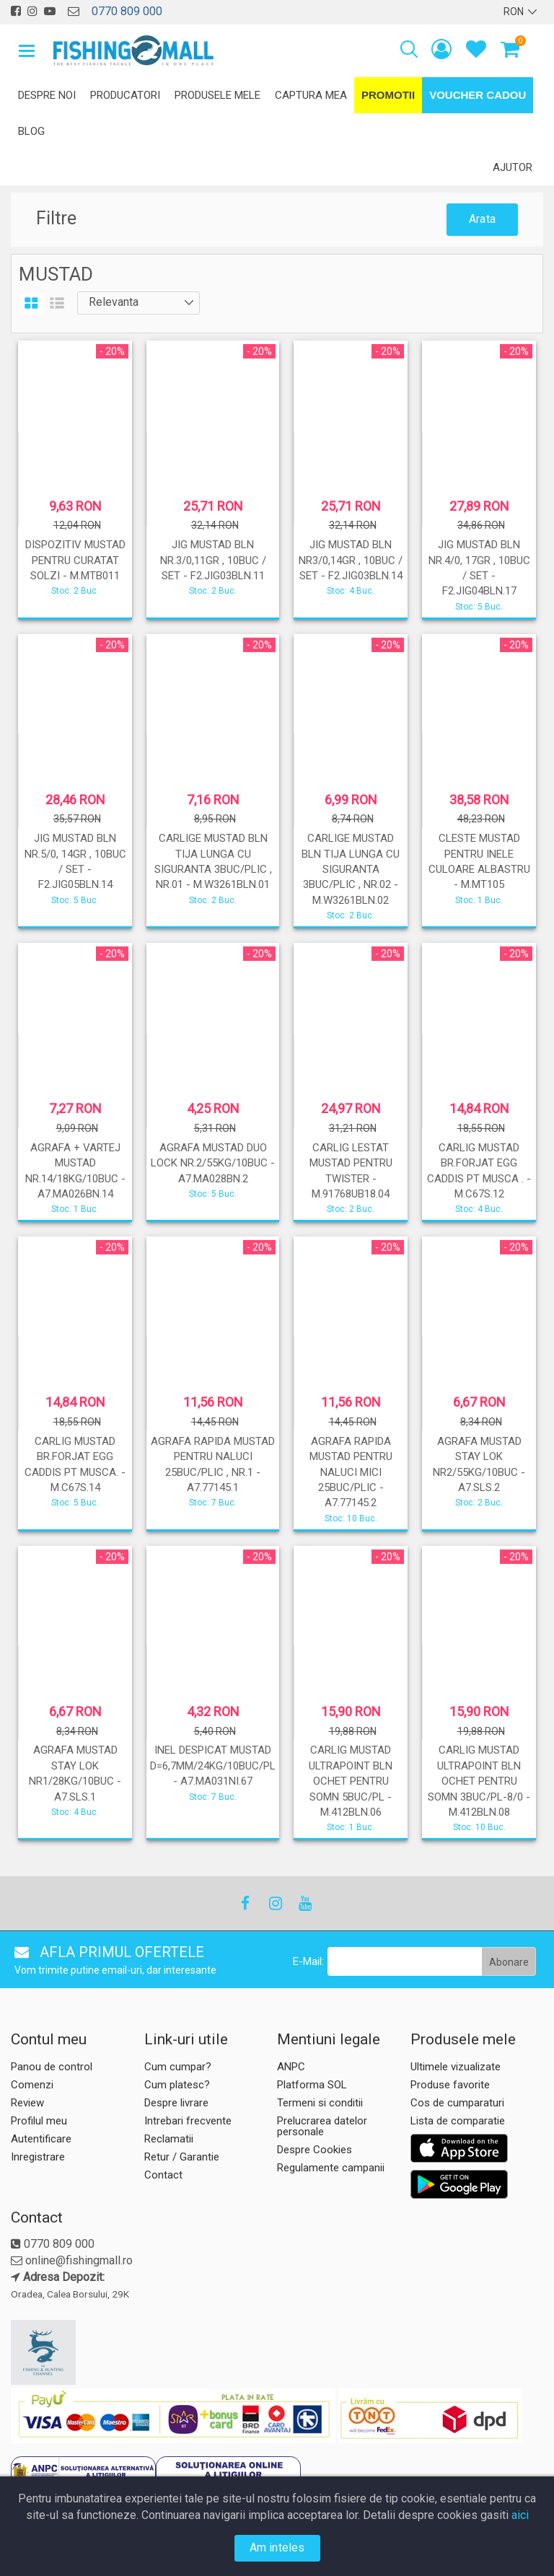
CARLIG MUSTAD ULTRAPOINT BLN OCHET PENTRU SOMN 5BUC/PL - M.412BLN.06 (350, 1781)
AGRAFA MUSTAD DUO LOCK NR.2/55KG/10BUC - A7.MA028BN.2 (213, 1163)
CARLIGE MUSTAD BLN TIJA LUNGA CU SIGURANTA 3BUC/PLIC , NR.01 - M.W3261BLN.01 (213, 861)
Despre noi (47, 95)
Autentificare (41, 2138)
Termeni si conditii (320, 2102)
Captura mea (311, 95)
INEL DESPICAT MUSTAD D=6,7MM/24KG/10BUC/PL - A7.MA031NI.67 (213, 1766)
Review (27, 2102)
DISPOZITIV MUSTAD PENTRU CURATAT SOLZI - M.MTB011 (75, 560)
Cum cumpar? (177, 2066)
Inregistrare (38, 2156)
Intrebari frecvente (188, 2120)
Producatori (125, 95)
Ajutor (512, 167)
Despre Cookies (314, 2149)
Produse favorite (450, 2084)
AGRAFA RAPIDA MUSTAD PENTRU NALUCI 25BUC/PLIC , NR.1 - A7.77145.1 (213, 1464)
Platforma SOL (312, 2084)
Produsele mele (217, 95)
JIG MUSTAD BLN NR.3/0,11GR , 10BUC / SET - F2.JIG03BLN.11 (213, 560)
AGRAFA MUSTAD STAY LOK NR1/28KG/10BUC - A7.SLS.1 (75, 1773)
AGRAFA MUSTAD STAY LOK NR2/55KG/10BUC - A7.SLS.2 (479, 1464)
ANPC (291, 2066)
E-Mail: (308, 1961)
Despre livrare (176, 2102)
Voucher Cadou (477, 95)
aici (520, 2515)
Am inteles (277, 2547)
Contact (163, 2174)
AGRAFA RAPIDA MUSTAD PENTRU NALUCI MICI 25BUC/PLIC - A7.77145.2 (350, 1472)
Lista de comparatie (457, 2120)
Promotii (388, 95)
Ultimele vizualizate (455, 2066)
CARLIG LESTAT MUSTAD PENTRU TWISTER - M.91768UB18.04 (350, 1170)
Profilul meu (39, 2120)
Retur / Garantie (181, 2156)
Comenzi (32, 2084)
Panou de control (51, 2066)
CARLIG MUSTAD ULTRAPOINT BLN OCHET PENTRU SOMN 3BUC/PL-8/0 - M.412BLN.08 (479, 1781)
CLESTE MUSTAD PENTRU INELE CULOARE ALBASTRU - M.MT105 (479, 861)
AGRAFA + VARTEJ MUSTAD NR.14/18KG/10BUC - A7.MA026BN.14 (75, 1170)
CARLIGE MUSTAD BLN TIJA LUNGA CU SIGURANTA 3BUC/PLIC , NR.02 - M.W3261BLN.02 (351, 869)
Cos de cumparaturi (457, 2102)
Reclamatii (168, 2138)
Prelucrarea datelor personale (322, 2126)
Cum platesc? (177, 2084)
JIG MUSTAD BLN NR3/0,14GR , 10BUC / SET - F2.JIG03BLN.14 (351, 560)
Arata (482, 219)
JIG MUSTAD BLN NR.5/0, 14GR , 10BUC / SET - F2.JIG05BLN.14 (75, 861)
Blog (31, 131)
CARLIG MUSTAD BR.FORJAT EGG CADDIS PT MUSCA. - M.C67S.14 (75, 1464)
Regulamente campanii (330, 2167)
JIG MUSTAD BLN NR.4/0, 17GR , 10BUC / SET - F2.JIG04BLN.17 (479, 567)
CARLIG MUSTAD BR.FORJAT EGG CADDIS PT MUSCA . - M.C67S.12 (479, 1170)
